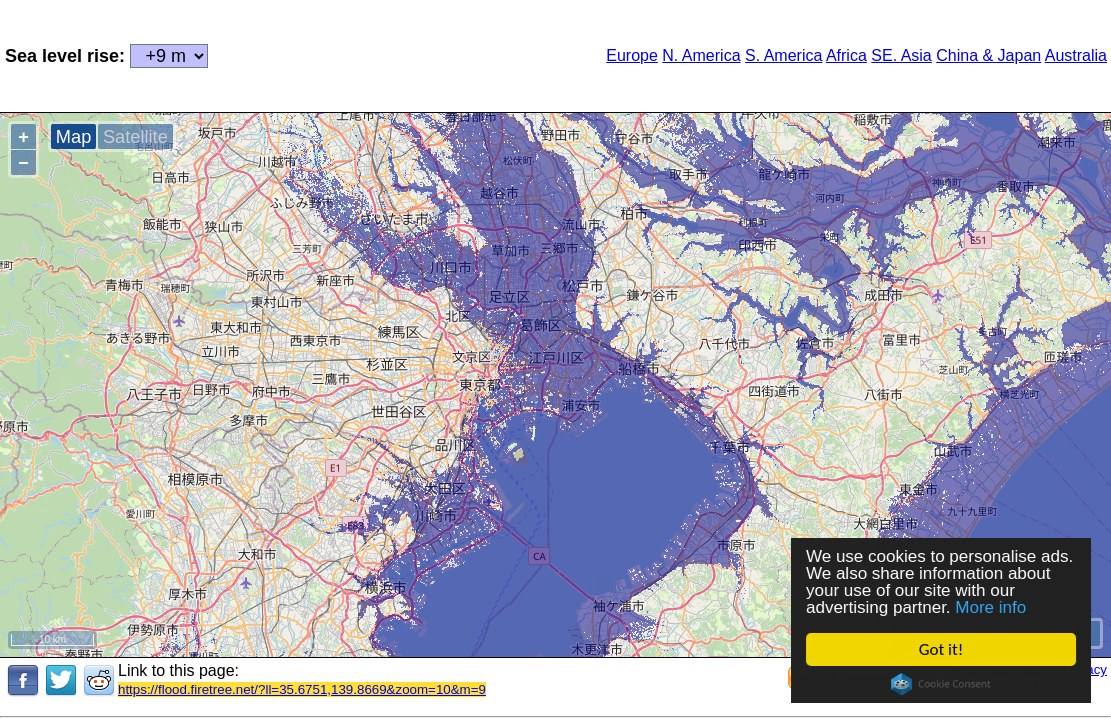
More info (991, 607)
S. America (783, 55)
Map (73, 136)
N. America (701, 55)
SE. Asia (901, 55)
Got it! (941, 649)
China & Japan (988, 55)
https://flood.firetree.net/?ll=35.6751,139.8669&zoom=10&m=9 (302, 689)
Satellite (135, 136)
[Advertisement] (399, 54)
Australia (1076, 55)
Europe (632, 55)
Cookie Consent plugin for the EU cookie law (941, 684)
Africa (846, 55)
